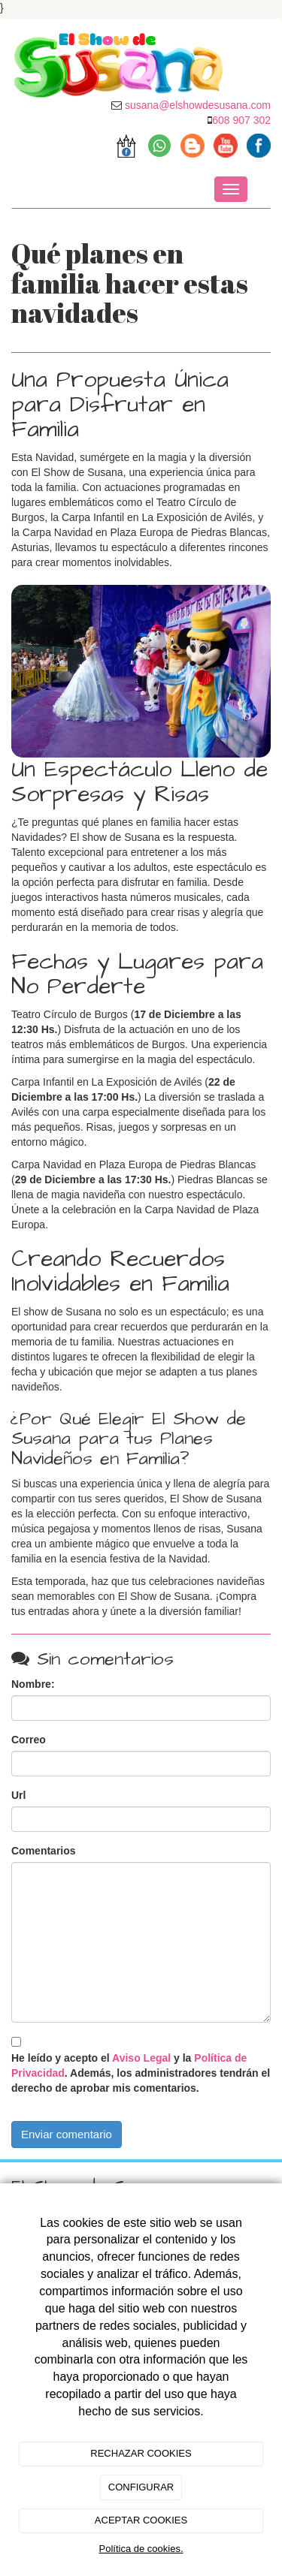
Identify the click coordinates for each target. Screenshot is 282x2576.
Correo (28, 1740)
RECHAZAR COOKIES (140, 2453)
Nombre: (33, 1684)
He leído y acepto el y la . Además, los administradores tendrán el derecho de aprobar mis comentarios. (140, 2073)
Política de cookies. (141, 2548)
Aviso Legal (141, 2058)
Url (18, 1795)
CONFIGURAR (141, 2487)
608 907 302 (241, 120)
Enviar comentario (66, 2134)
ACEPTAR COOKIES (141, 2520)
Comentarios (43, 1851)
